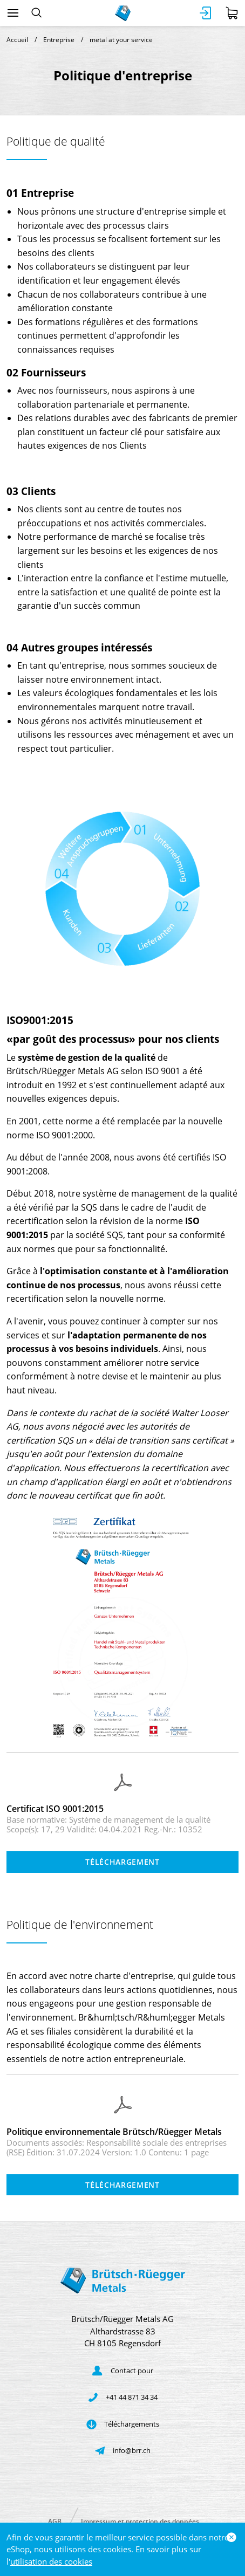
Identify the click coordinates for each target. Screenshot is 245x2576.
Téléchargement (122, 1862)
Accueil (17, 39)
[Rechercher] (36, 13)
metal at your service (121, 39)
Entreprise (58, 39)
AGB (55, 2521)
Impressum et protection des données (140, 2521)
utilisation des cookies (51, 2561)
